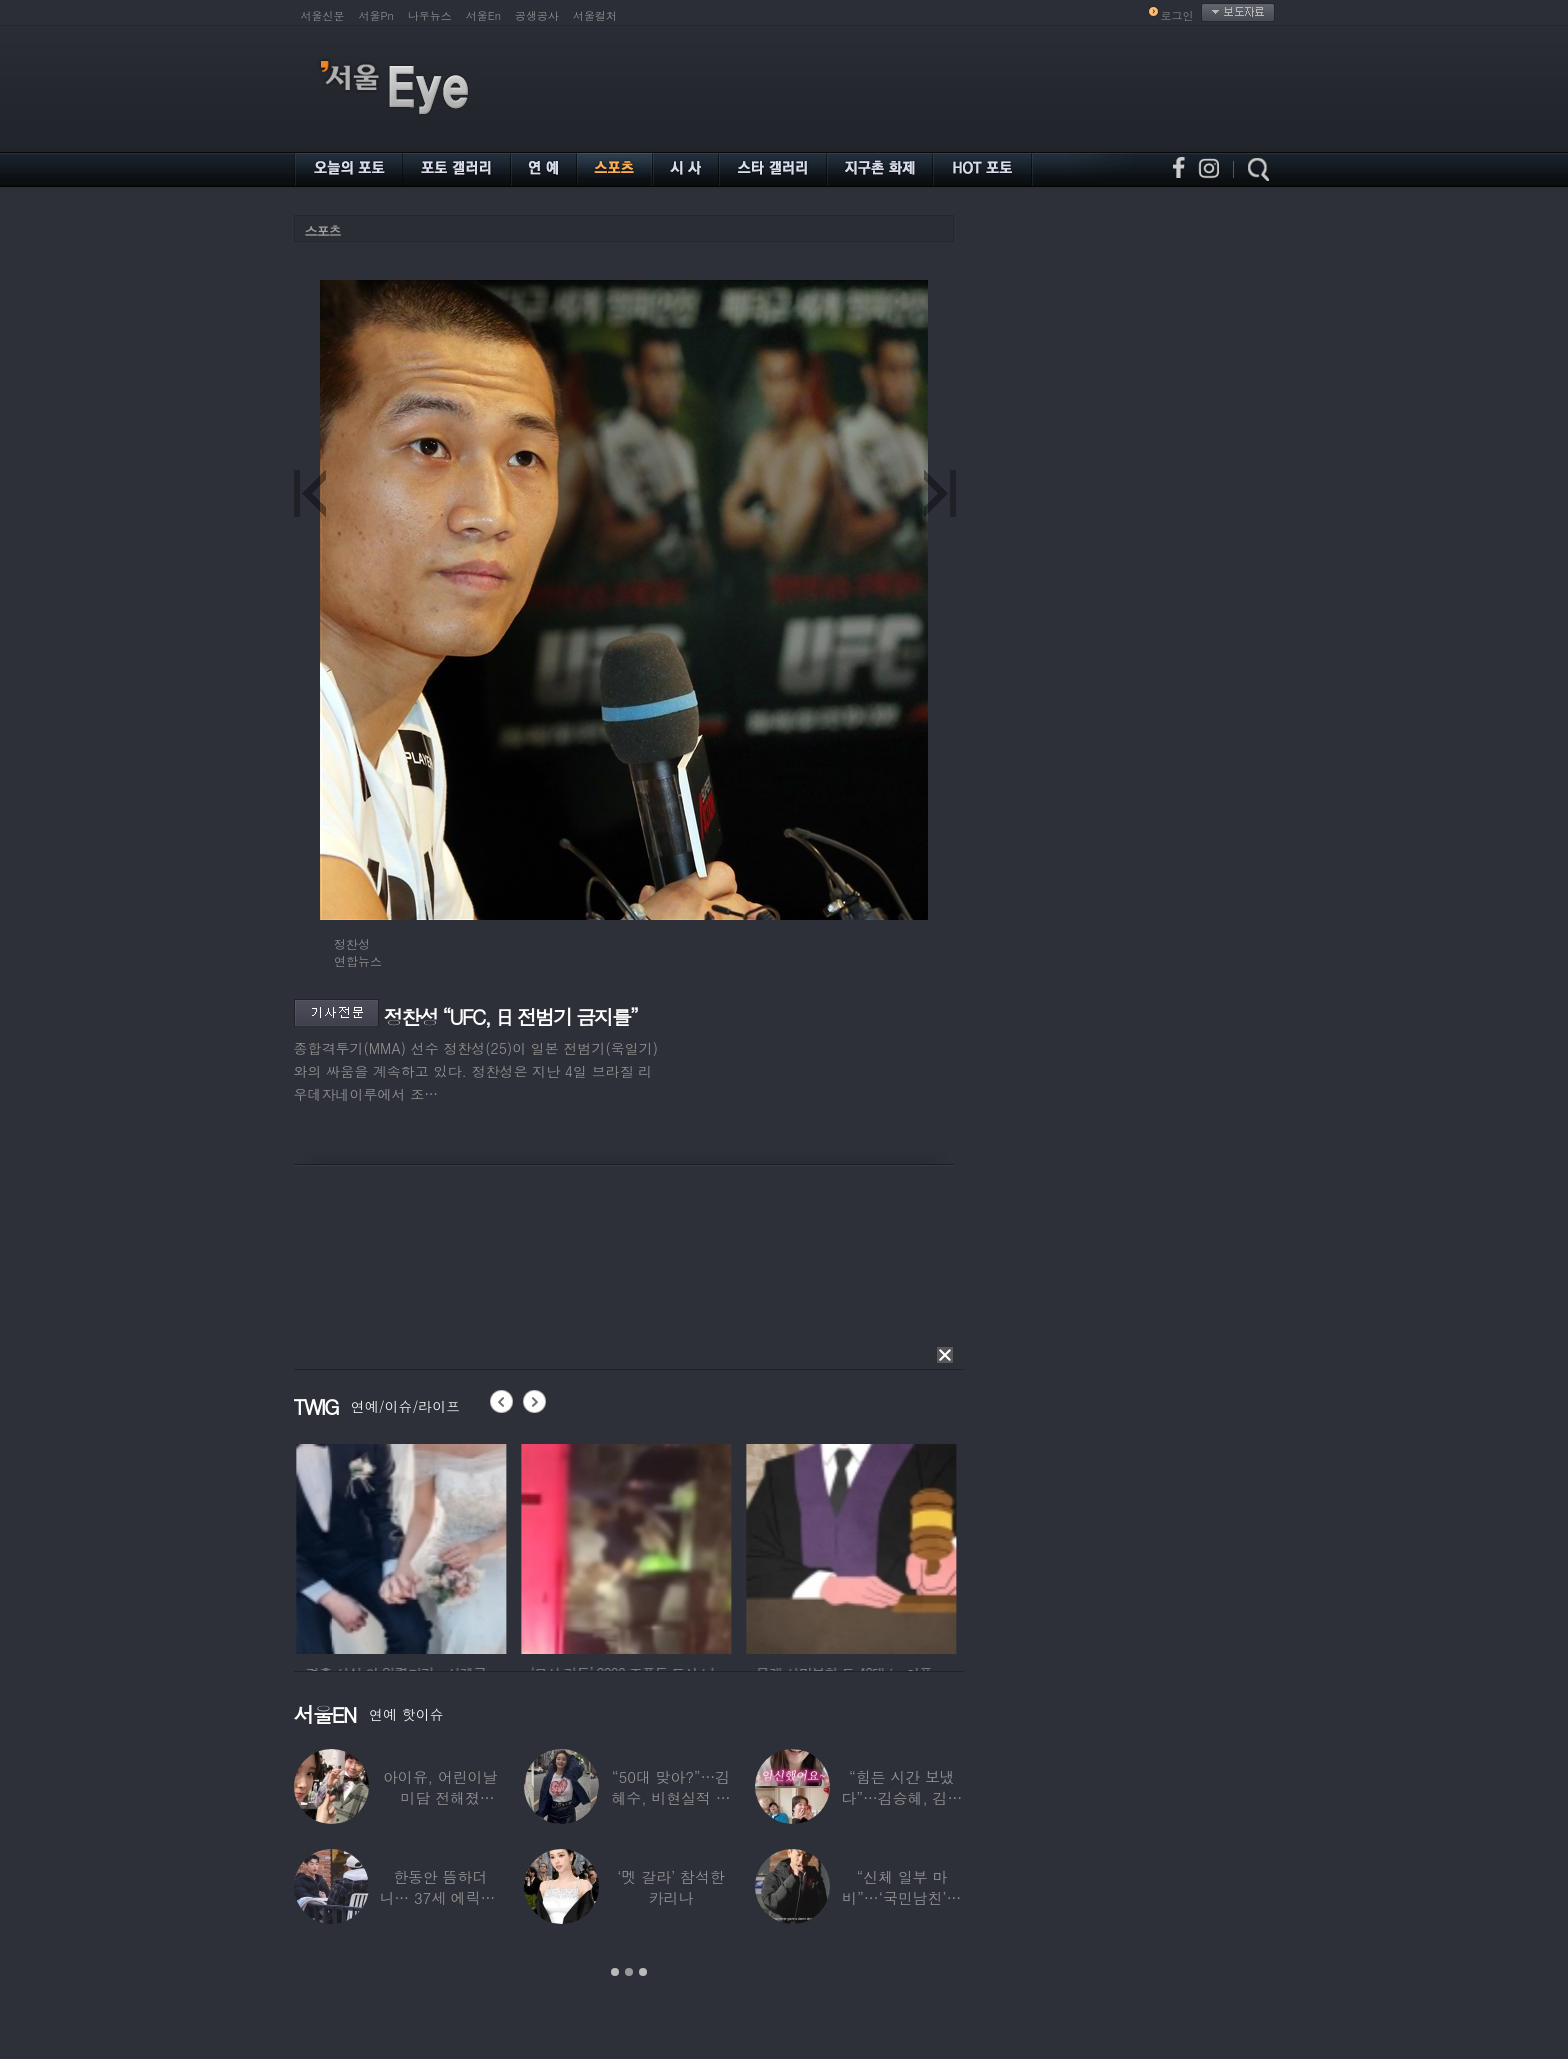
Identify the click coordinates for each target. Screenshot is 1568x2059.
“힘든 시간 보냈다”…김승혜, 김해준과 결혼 (901, 1797)
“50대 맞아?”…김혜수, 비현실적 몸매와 (670, 1797)
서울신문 (323, 15)
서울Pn (376, 15)
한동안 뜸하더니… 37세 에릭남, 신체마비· (440, 1897)
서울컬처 (595, 15)
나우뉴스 (430, 15)
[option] (436, 1546)
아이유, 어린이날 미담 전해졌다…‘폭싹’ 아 (440, 1797)
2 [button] (629, 1972)
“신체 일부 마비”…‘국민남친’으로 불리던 (901, 1897)
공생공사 (537, 15)
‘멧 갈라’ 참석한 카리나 (670, 1887)
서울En (483, 15)
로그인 (1177, 15)
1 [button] (615, 1972)
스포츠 (323, 230)
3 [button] (643, 1972)
